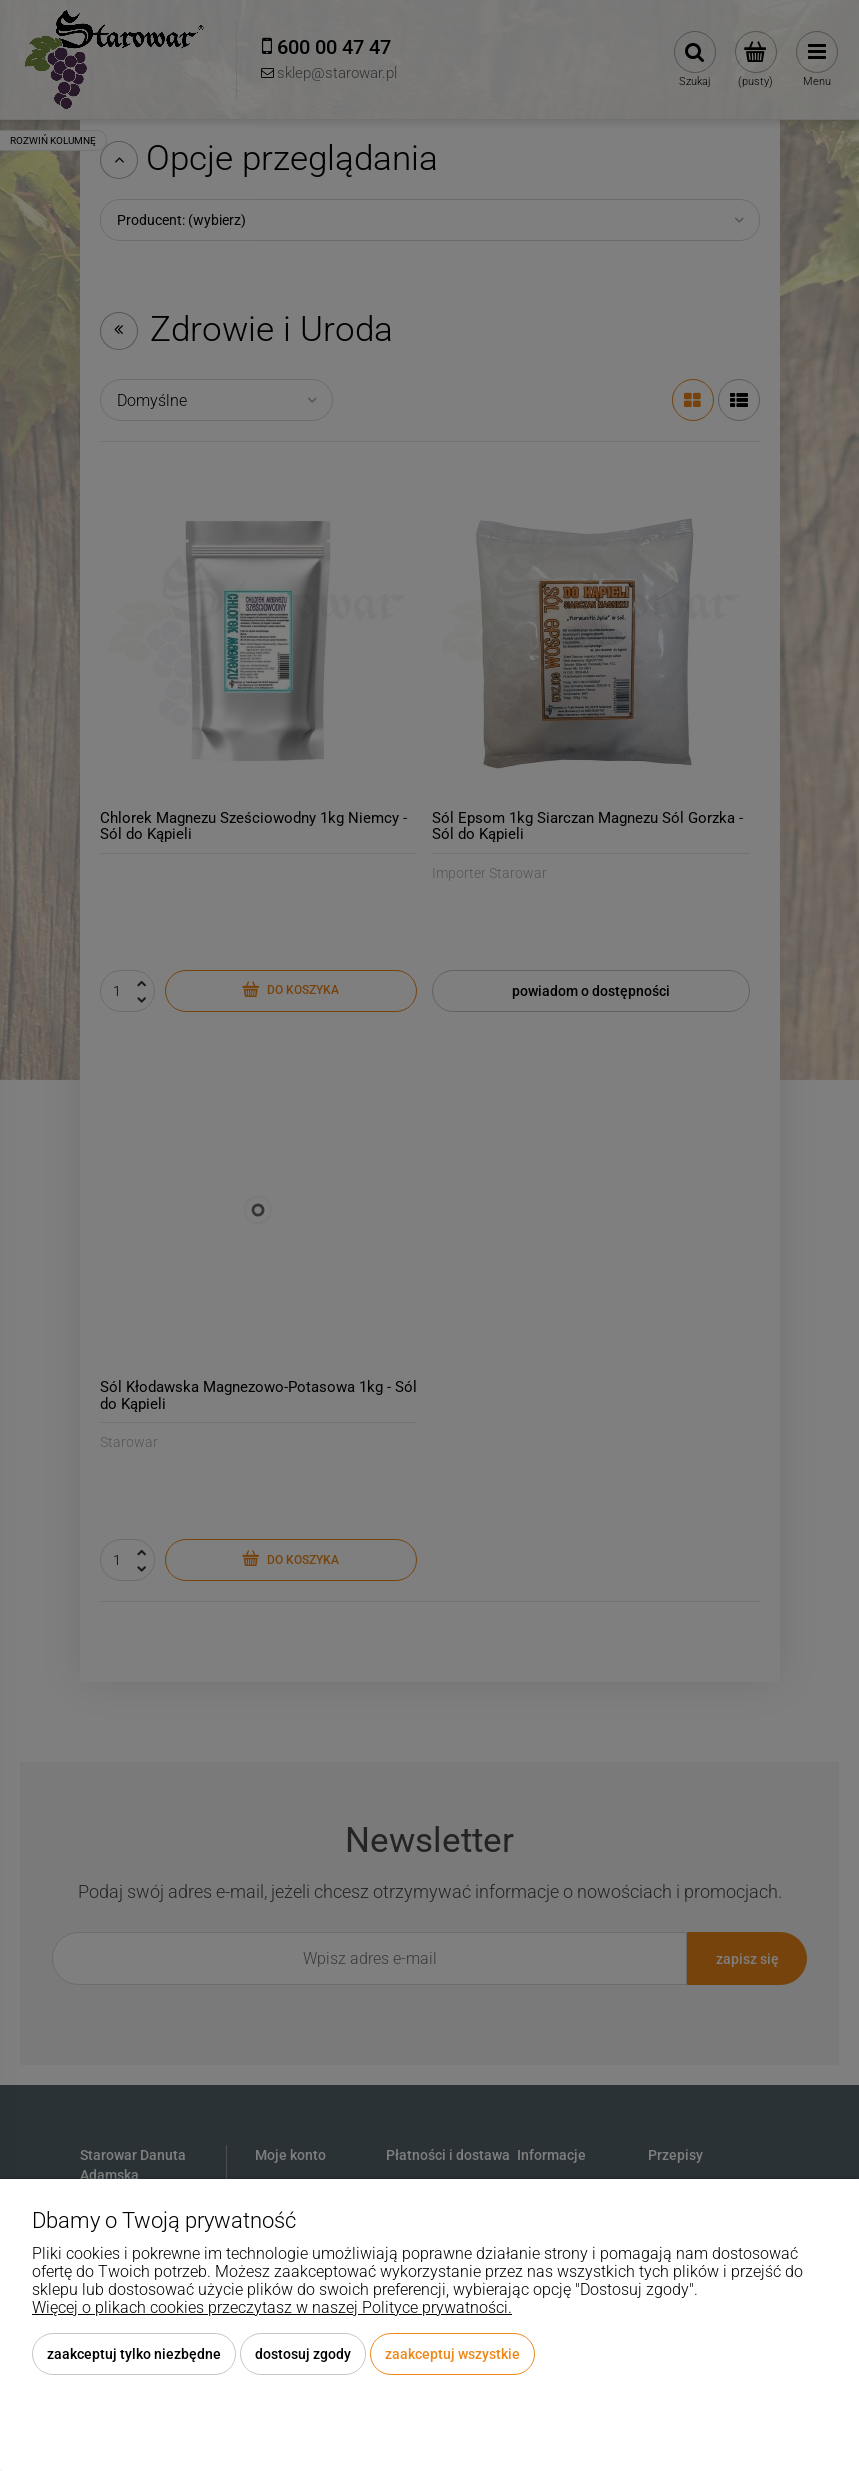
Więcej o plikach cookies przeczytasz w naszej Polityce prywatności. (272, 2307)
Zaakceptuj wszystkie (452, 2354)
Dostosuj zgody (303, 2354)
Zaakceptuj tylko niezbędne (134, 2354)
